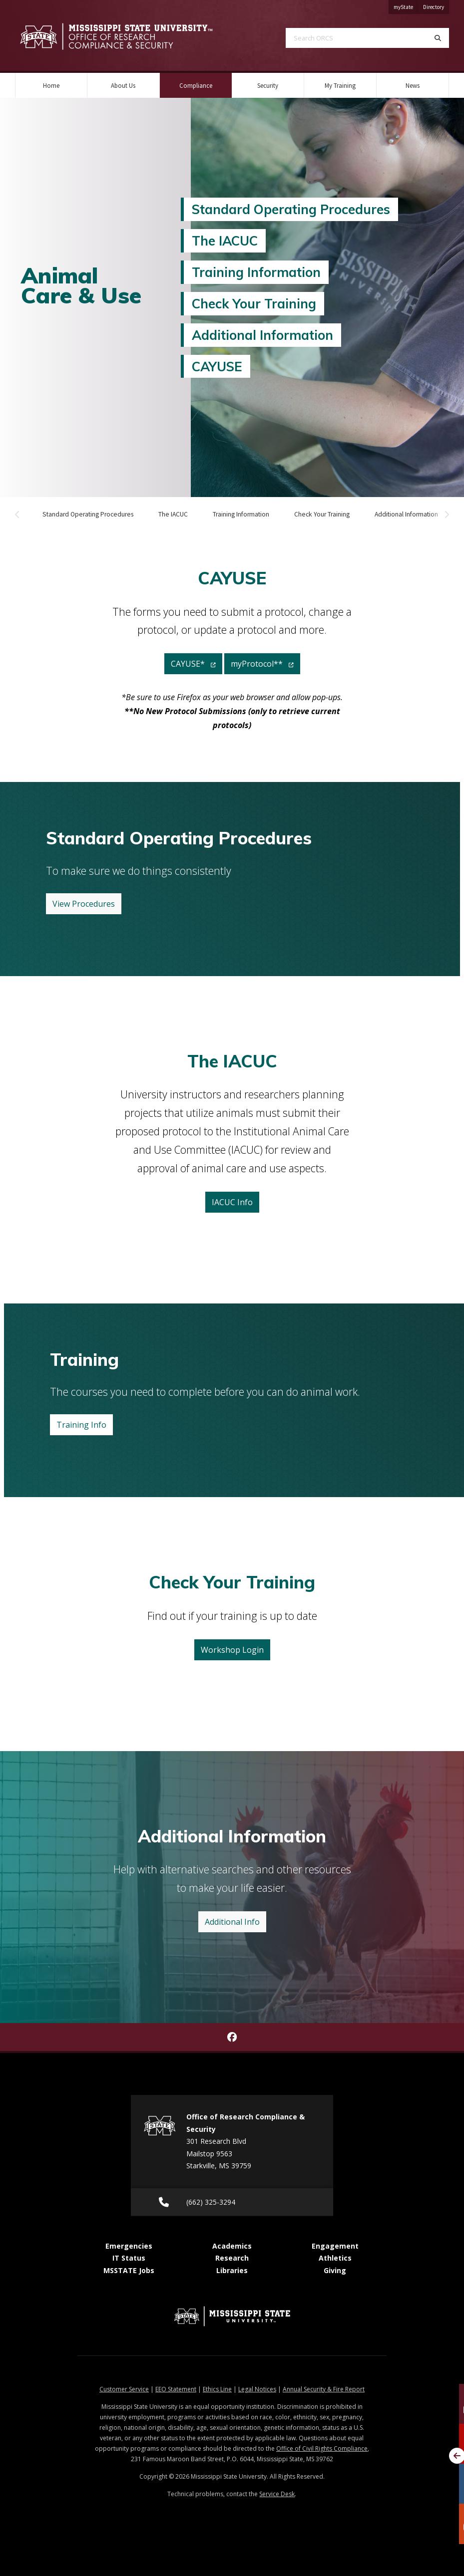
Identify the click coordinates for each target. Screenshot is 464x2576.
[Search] (438, 38)
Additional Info (232, 1921)
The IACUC (225, 241)
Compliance (205, 81)
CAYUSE (217, 366)
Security (267, 85)
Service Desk (277, 2494)
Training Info (81, 1424)
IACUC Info (232, 1202)
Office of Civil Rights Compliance (322, 2448)
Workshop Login (232, 1649)
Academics (232, 2246)
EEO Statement (175, 2389)
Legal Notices (257, 2389)
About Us (123, 85)
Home (51, 85)
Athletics (335, 2258)
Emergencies (128, 2246)
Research (232, 2258)
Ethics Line (217, 2389)
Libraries (232, 2270)
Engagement (335, 2246)
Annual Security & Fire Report (324, 2389)
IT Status (128, 2258)
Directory (436, 5)
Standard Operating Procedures (291, 209)
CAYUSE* (193, 663)
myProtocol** (262, 663)
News (413, 85)
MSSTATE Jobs (128, 2270)
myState (406, 5)
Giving (335, 2270)
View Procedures (83, 903)
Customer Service (124, 2389)
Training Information (256, 272)
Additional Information (262, 335)
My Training (340, 85)
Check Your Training (254, 303)
